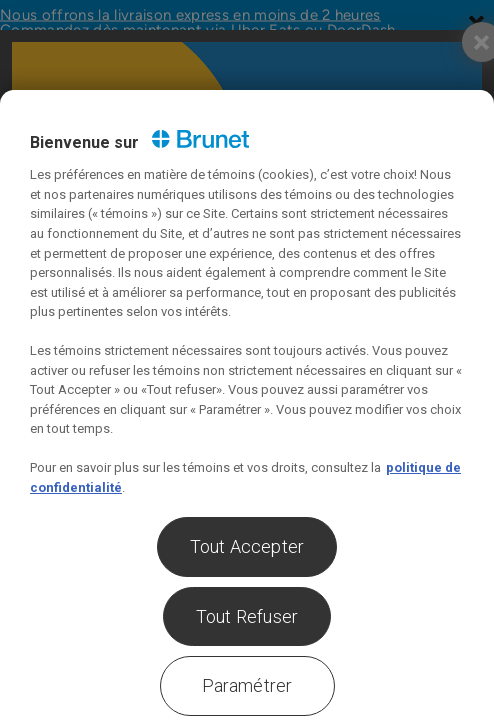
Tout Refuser (247, 616)
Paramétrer (247, 685)
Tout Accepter (247, 546)
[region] (247, 405)
